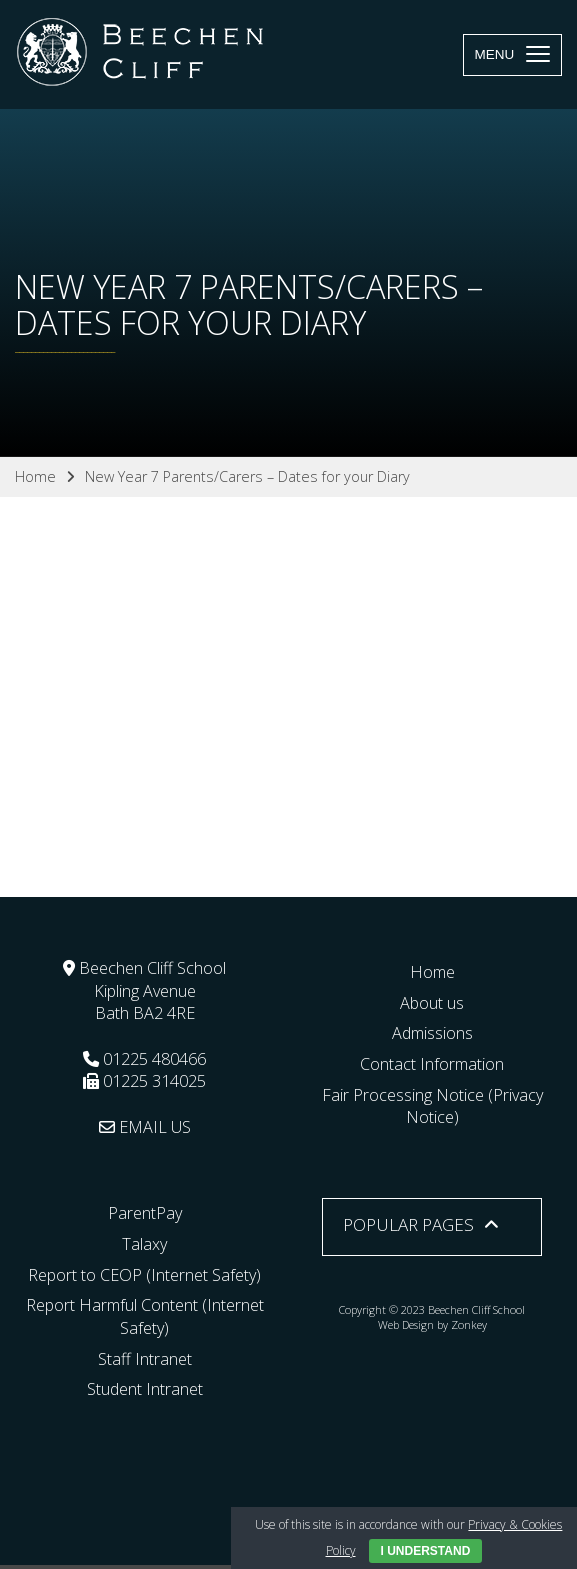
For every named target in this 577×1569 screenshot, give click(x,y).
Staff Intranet (145, 1359)
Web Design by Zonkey (432, 1324)
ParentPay (145, 1213)
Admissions (432, 1033)
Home (432, 972)
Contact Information (432, 1064)
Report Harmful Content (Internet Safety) (145, 1316)
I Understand (426, 1551)
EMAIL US (145, 1127)
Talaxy (144, 1244)
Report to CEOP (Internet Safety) (144, 1275)
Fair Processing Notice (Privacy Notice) (432, 1106)
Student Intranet (145, 1389)
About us (432, 1003)
